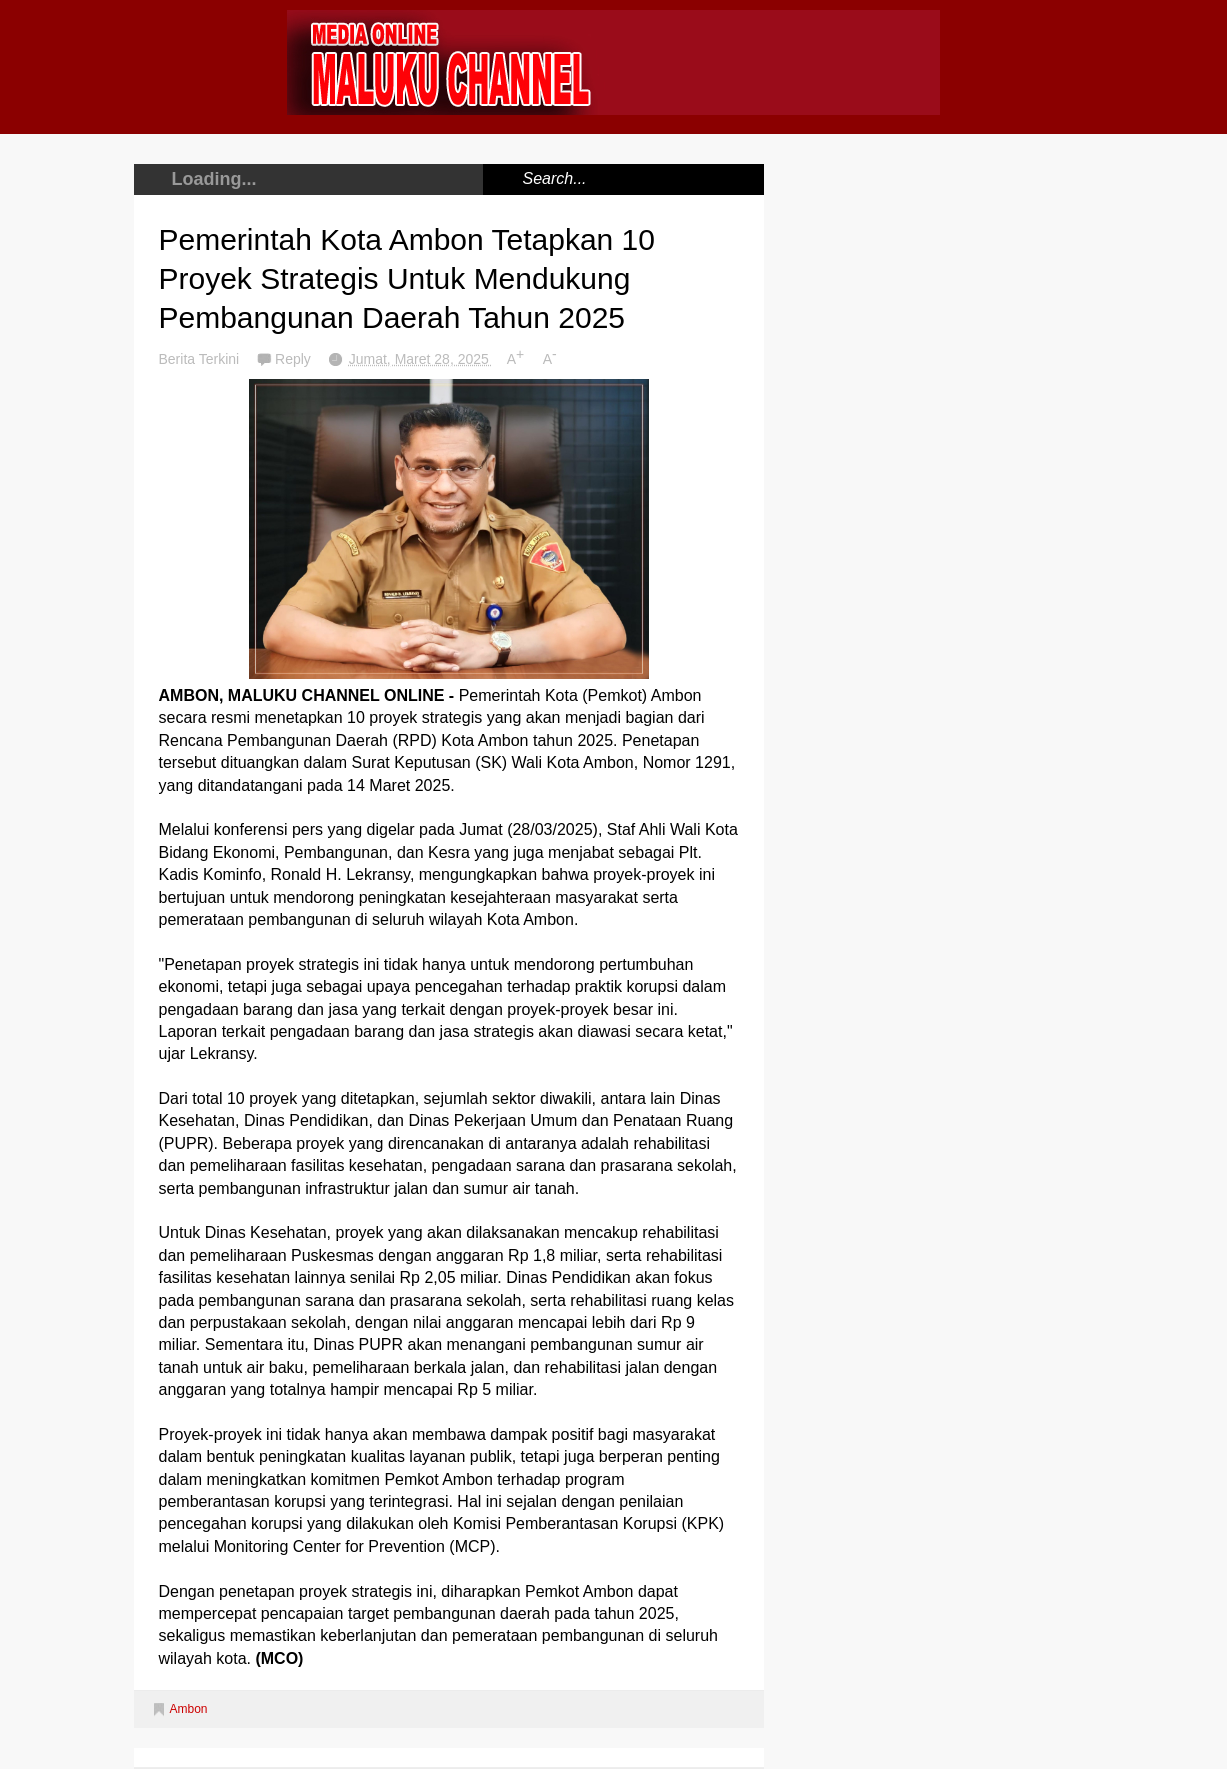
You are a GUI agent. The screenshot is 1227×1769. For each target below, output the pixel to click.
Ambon (189, 1709)
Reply (295, 359)
